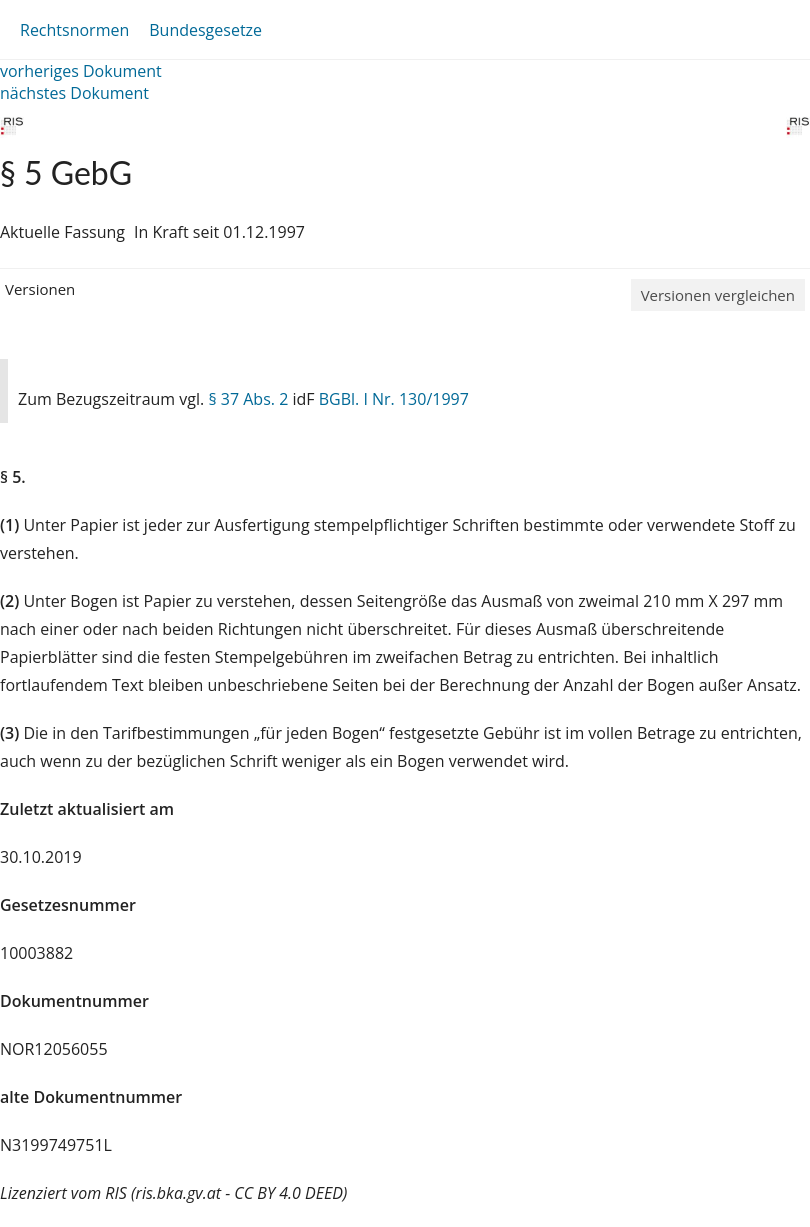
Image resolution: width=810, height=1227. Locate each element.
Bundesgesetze (205, 30)
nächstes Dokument (74, 93)
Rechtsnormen (74, 30)
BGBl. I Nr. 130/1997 (394, 399)
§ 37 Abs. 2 (248, 399)
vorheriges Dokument (81, 71)
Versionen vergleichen (718, 295)
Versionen (40, 289)
